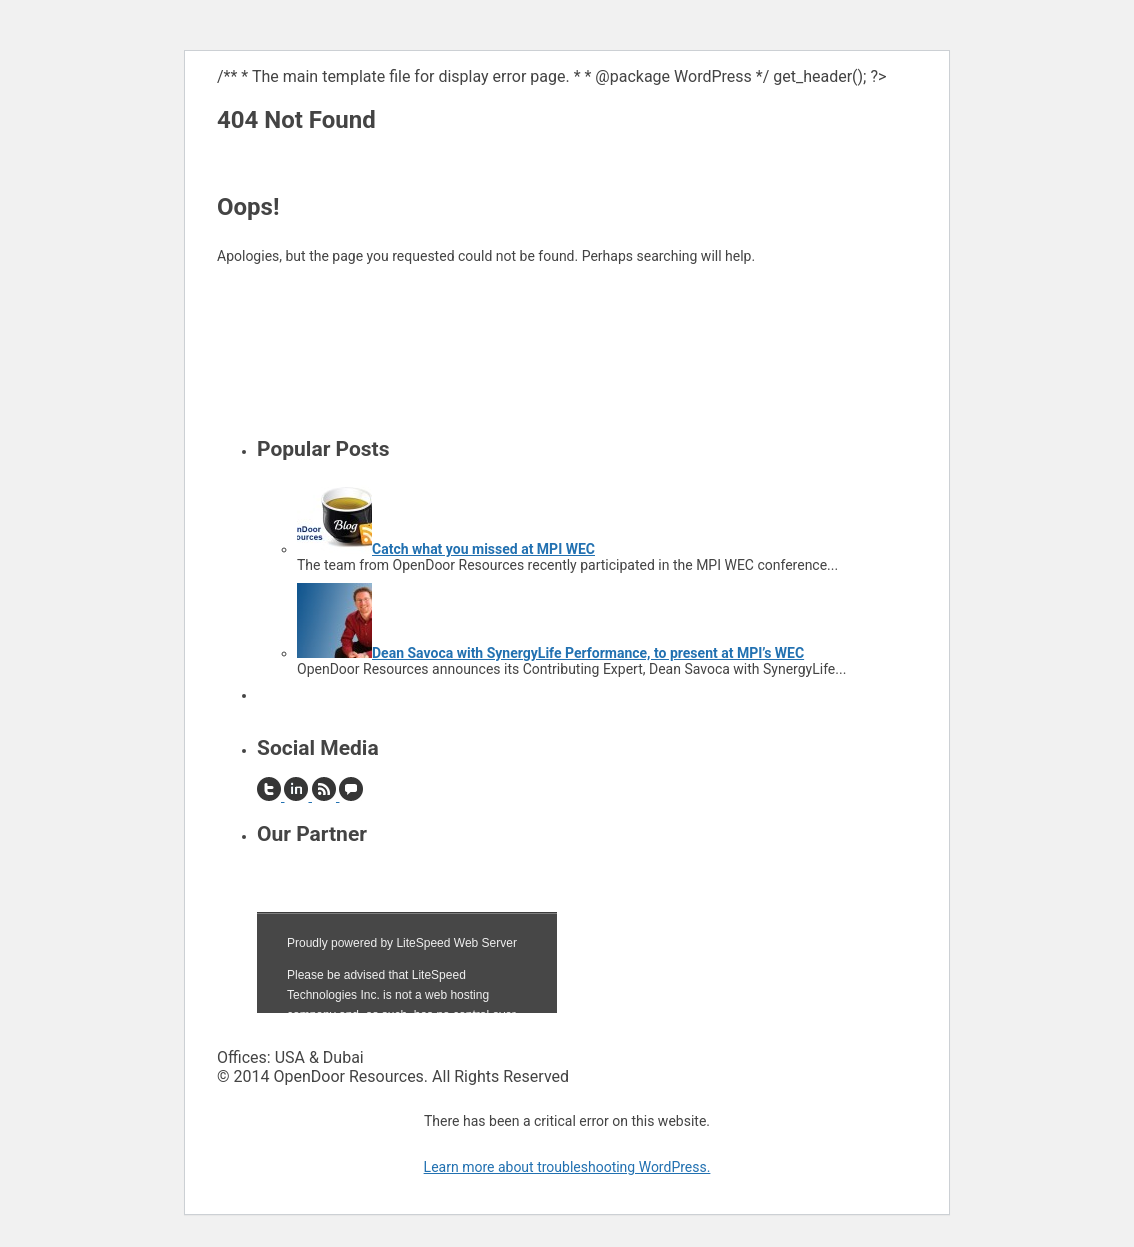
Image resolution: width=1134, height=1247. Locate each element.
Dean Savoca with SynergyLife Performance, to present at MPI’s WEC (588, 653)
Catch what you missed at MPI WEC (483, 549)
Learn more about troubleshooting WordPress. (567, 1167)
